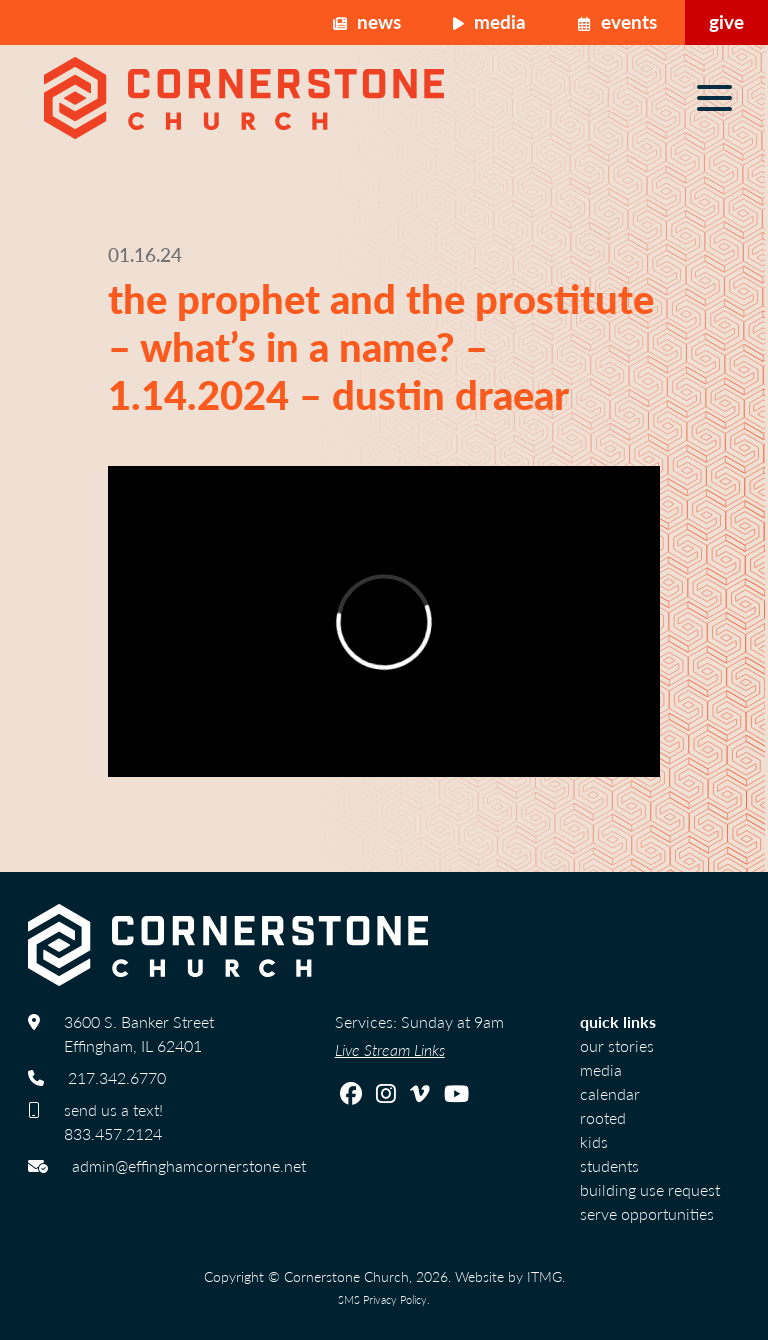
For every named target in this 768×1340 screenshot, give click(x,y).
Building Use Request (650, 1189)
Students (609, 1165)
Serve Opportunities (647, 1213)
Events (617, 21)
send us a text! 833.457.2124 (113, 1121)
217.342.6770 (117, 1077)
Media (489, 21)
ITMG (544, 1276)
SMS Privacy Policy (382, 1299)
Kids (594, 1141)
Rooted (603, 1117)
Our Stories (617, 1045)
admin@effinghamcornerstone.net (189, 1165)
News (367, 21)
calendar (610, 1093)
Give (726, 21)
